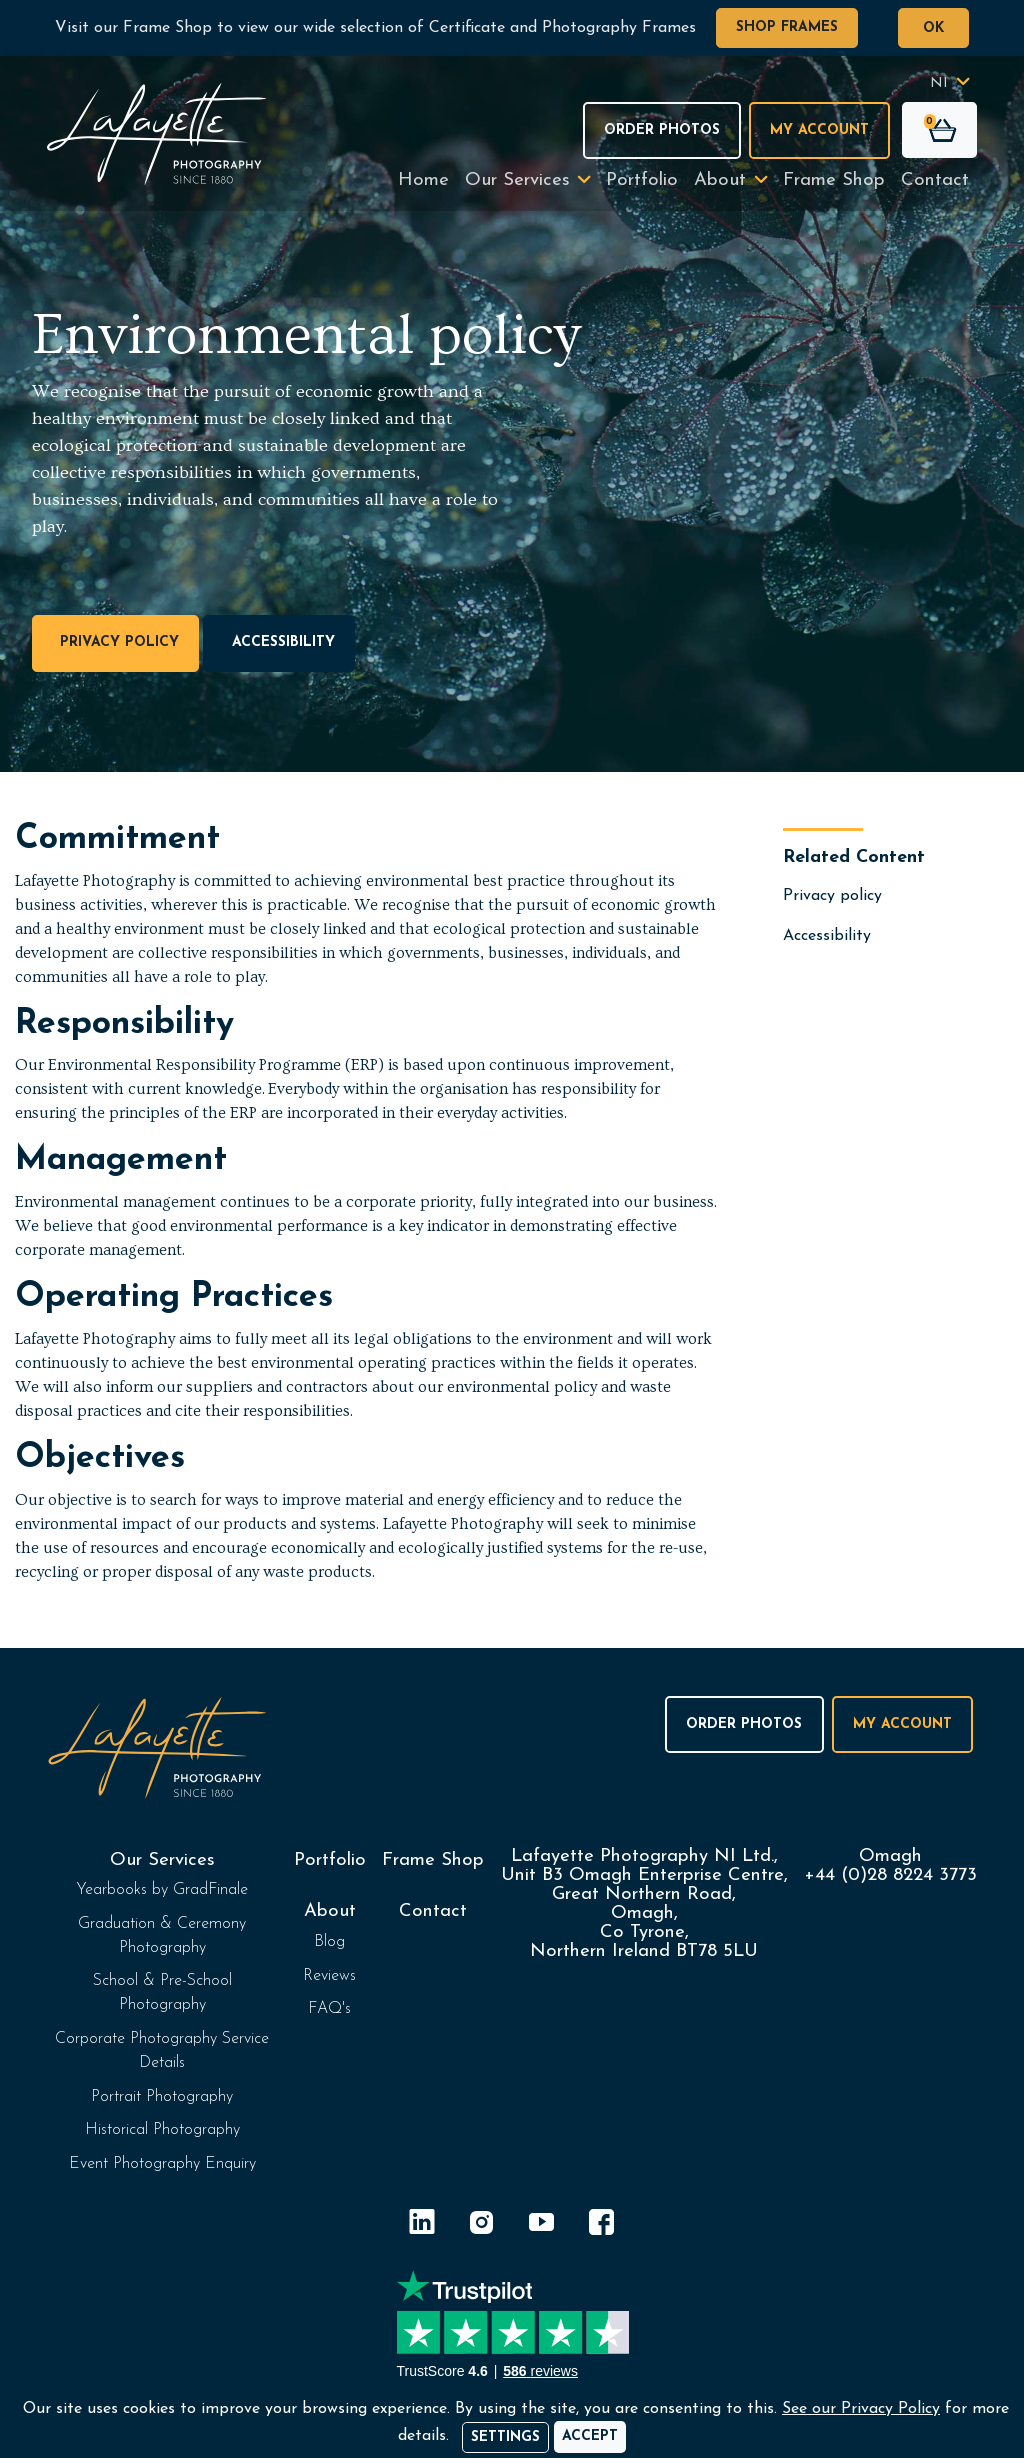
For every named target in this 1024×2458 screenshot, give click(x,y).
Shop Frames (787, 27)
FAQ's (329, 2009)
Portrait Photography (162, 2097)
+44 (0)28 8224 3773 (890, 1875)
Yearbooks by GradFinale (162, 1890)
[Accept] (590, 2437)
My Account (819, 130)
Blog (329, 1942)
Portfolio (642, 180)
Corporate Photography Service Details (162, 2051)
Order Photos (662, 130)
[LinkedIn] (422, 2225)
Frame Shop (834, 180)
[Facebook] (602, 2225)
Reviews (329, 1976)
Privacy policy (115, 643)
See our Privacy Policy (861, 2409)
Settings (505, 2437)
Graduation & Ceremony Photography (162, 1936)
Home (423, 180)
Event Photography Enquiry (162, 2164)
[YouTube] (542, 2225)
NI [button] (939, 83)
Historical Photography (162, 2130)
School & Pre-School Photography (162, 1993)
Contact (935, 180)
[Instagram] (482, 2225)
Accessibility (279, 643)
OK (933, 28)
